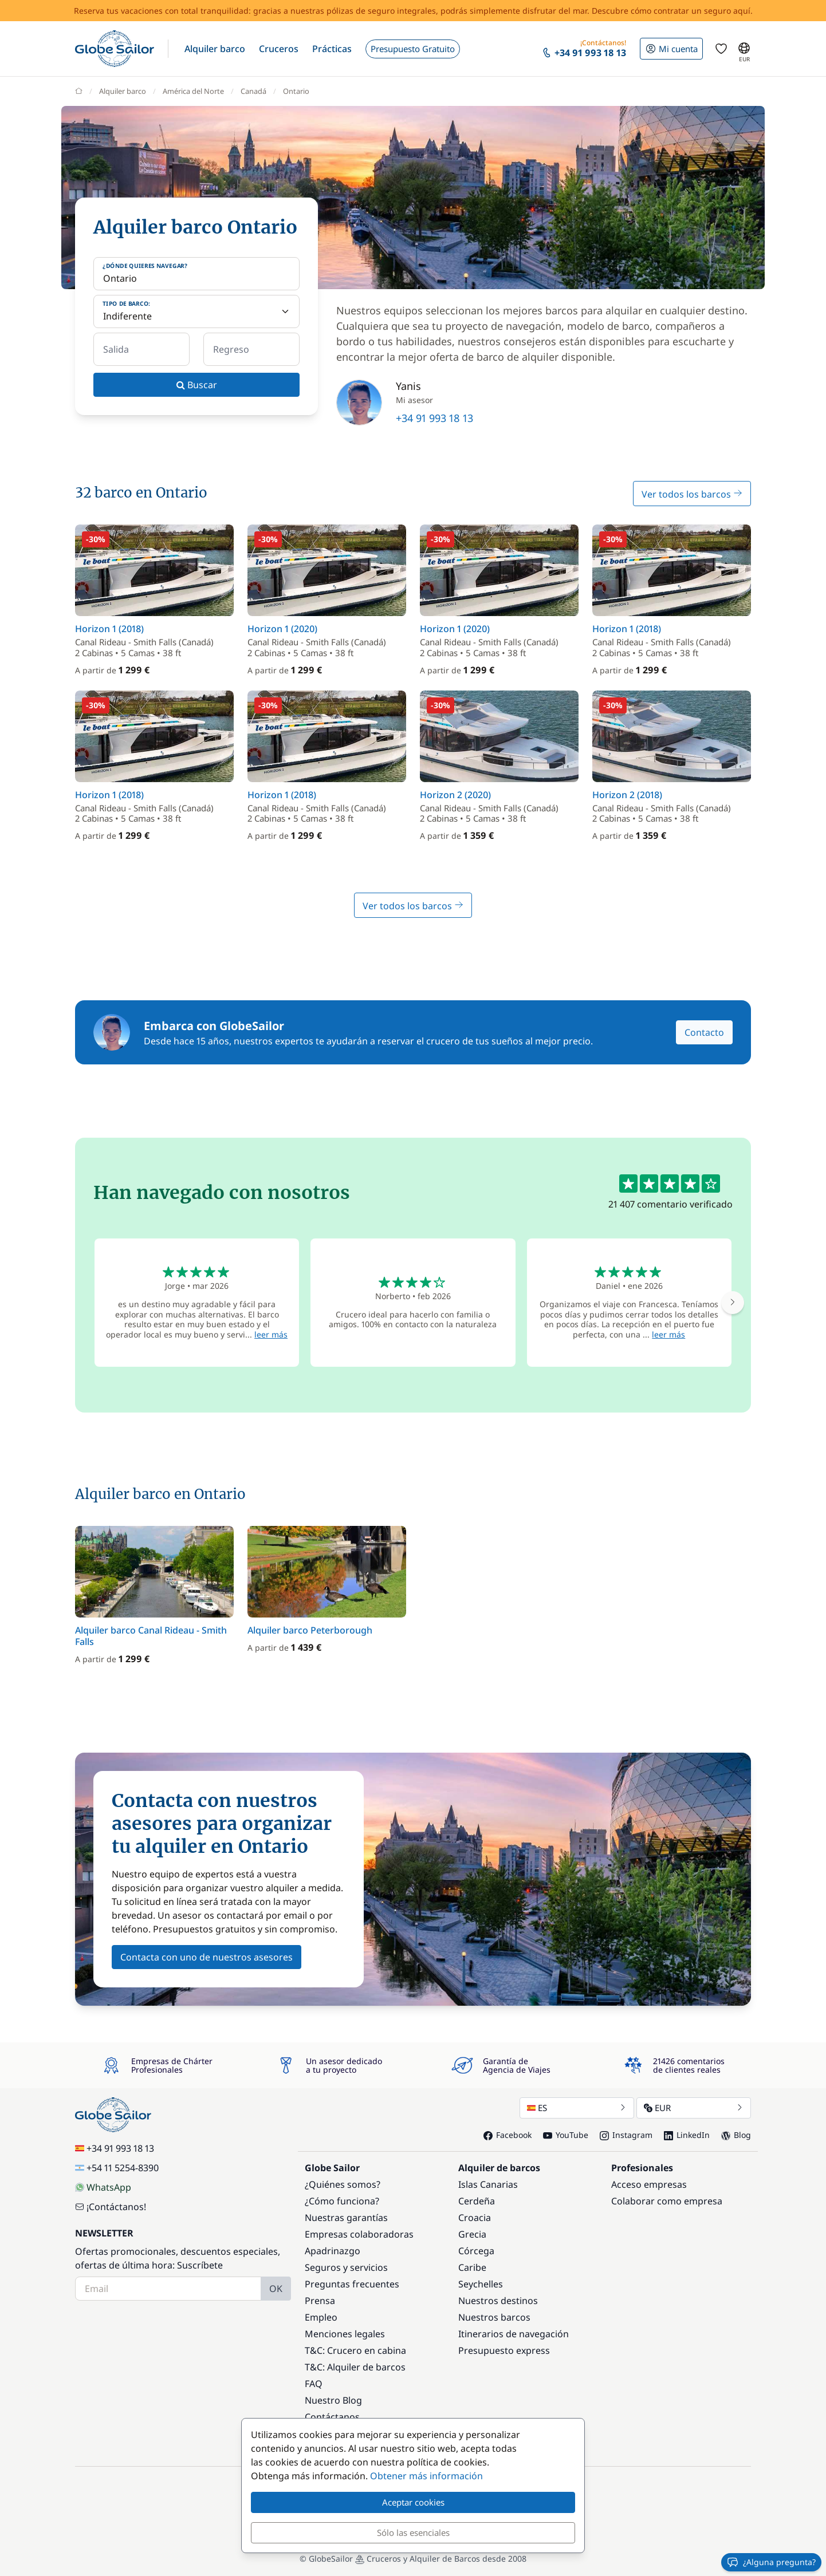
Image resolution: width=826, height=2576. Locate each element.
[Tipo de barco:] (196, 311)
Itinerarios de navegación (513, 2334)
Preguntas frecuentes (352, 2284)
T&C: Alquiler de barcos (355, 2367)
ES (577, 2107)
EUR (694, 2107)
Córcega (476, 2250)
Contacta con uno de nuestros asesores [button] (206, 1957)
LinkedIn (687, 2134)
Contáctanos (332, 2417)
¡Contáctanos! (110, 2206)
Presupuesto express (504, 2350)
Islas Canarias (488, 2184)
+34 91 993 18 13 (434, 418)
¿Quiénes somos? (342, 2184)
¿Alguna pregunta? (771, 2562)
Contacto (704, 1032)
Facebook (507, 2134)
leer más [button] (271, 1334)
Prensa (320, 2300)
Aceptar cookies (413, 2502)
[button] (215, 48)
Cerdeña (476, 2201)
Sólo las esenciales (413, 2532)
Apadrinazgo (332, 2250)
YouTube (565, 2134)
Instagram (626, 2134)
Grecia (472, 2234)
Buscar (196, 384)
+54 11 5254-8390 (117, 2167)
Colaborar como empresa (666, 2201)
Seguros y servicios (346, 2267)
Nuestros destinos (498, 2300)
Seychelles (480, 2284)
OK (275, 2288)
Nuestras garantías (346, 2217)
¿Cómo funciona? (342, 2201)
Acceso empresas (649, 2184)
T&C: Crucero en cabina (355, 2350)
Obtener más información (426, 2476)
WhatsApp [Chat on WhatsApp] (103, 2187)
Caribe (472, 2267)
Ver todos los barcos (692, 494)
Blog (736, 2134)
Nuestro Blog (333, 2400)
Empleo (321, 2317)
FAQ (313, 2383)
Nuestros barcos (494, 2317)
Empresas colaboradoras (359, 2234)
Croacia (474, 2217)
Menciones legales (345, 2334)
